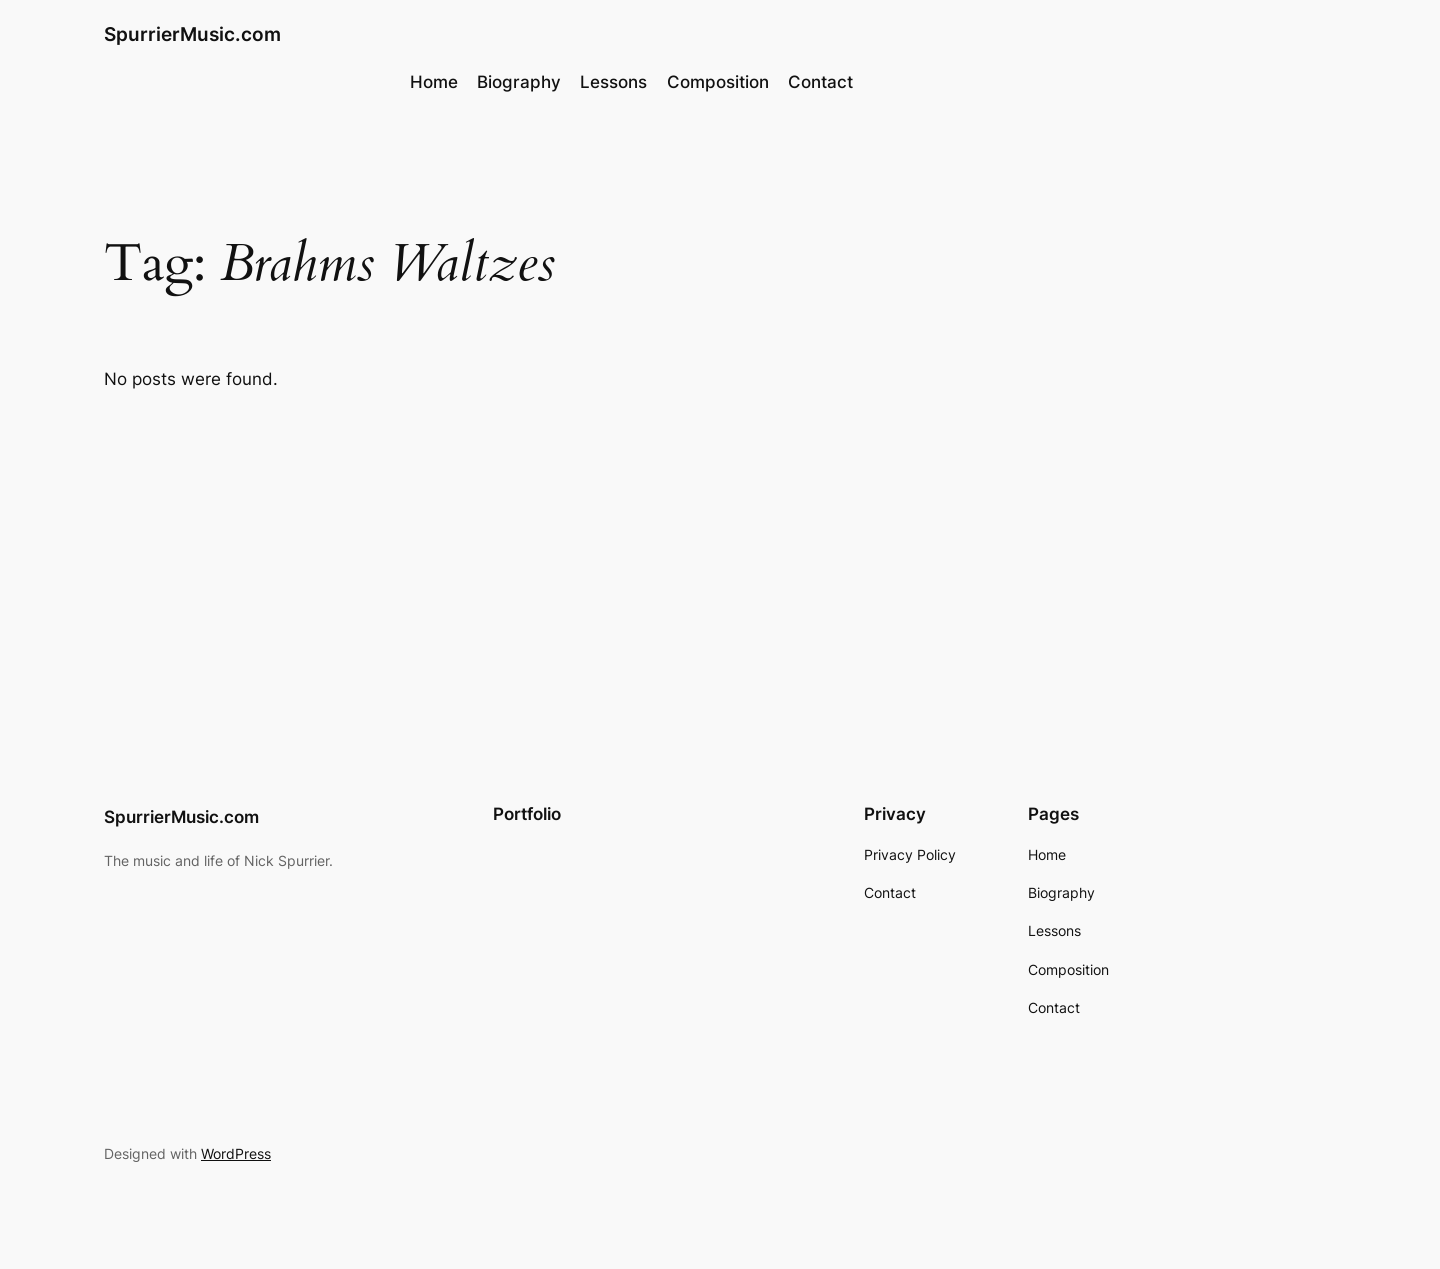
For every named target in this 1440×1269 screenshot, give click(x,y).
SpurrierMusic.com (192, 34)
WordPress (236, 1153)
